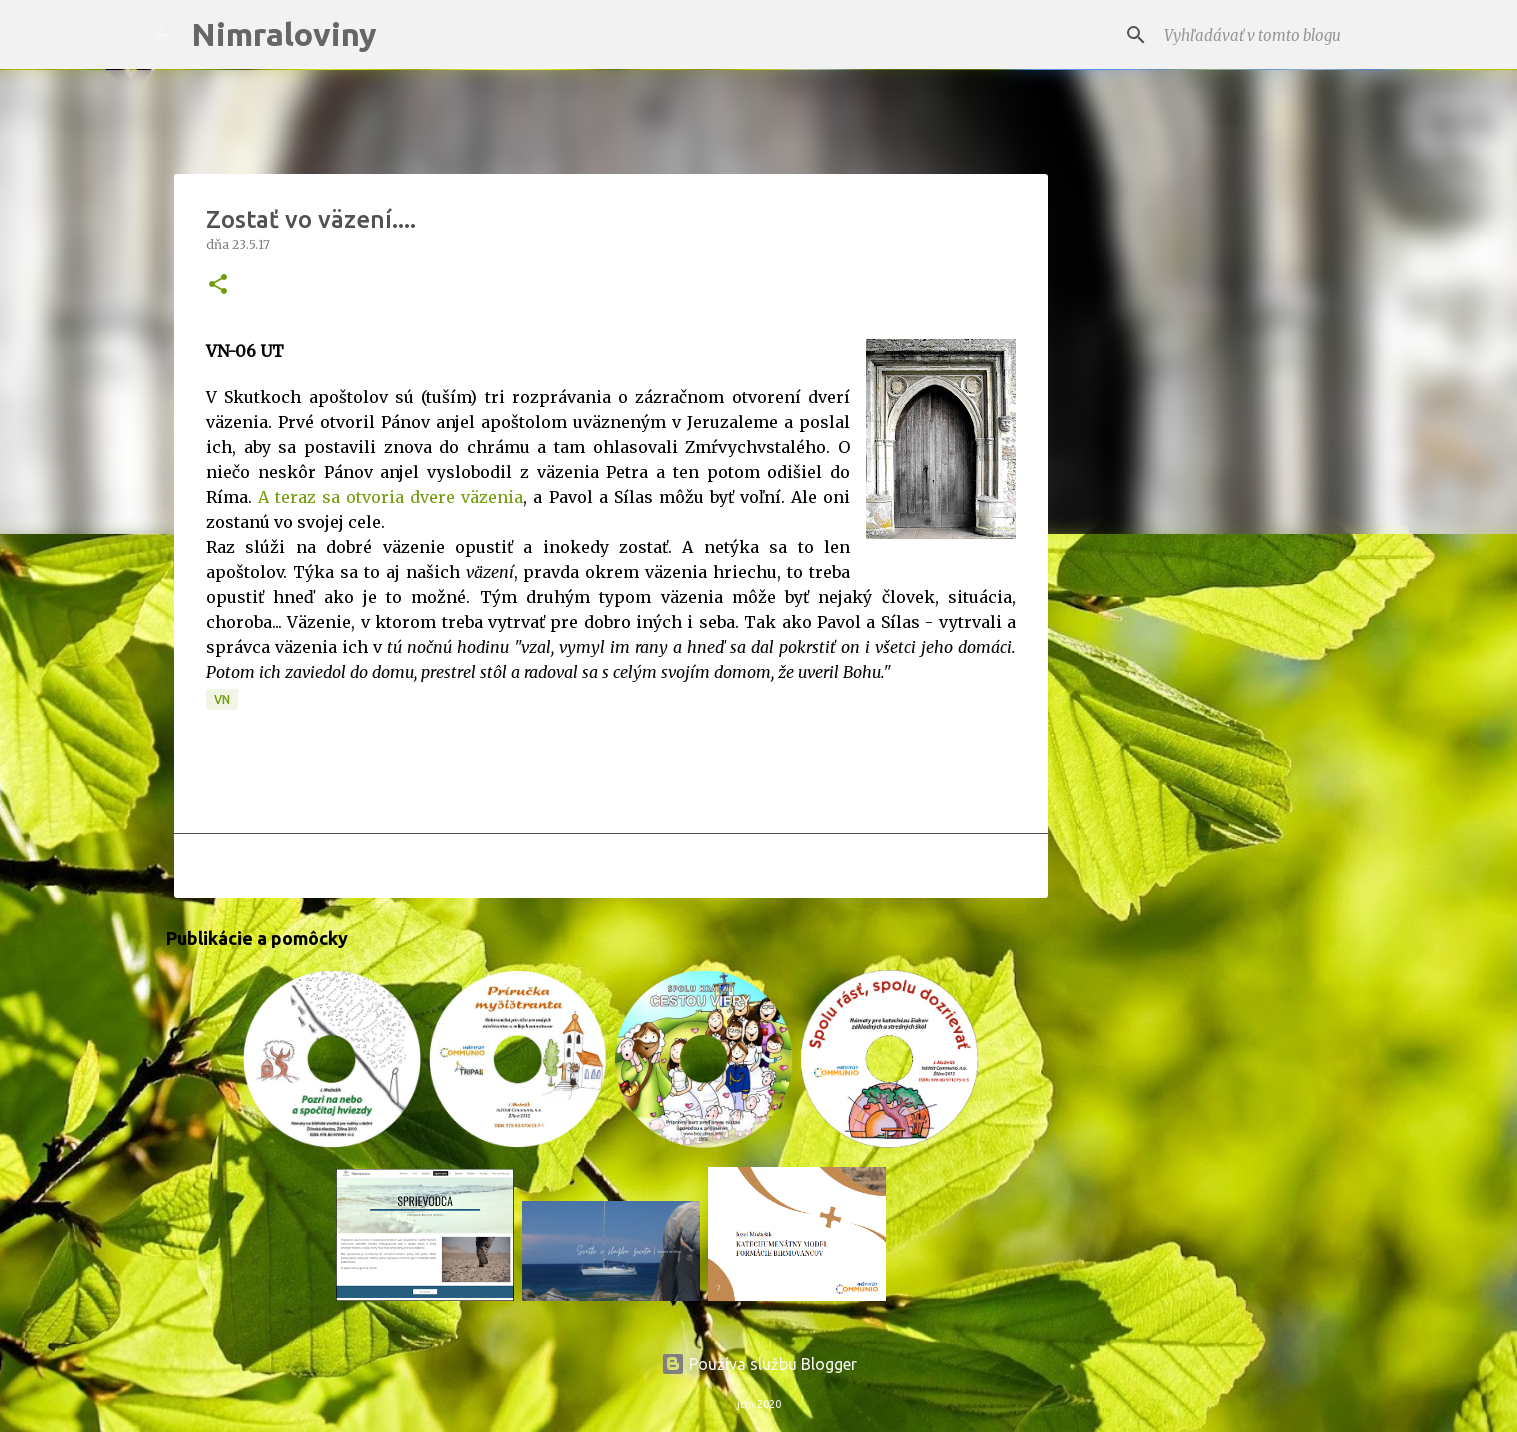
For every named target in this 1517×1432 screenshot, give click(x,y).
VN (222, 699)
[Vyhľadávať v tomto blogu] (1261, 35)
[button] (218, 285)
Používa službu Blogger (759, 1364)
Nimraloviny (284, 34)
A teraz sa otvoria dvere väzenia (390, 497)
